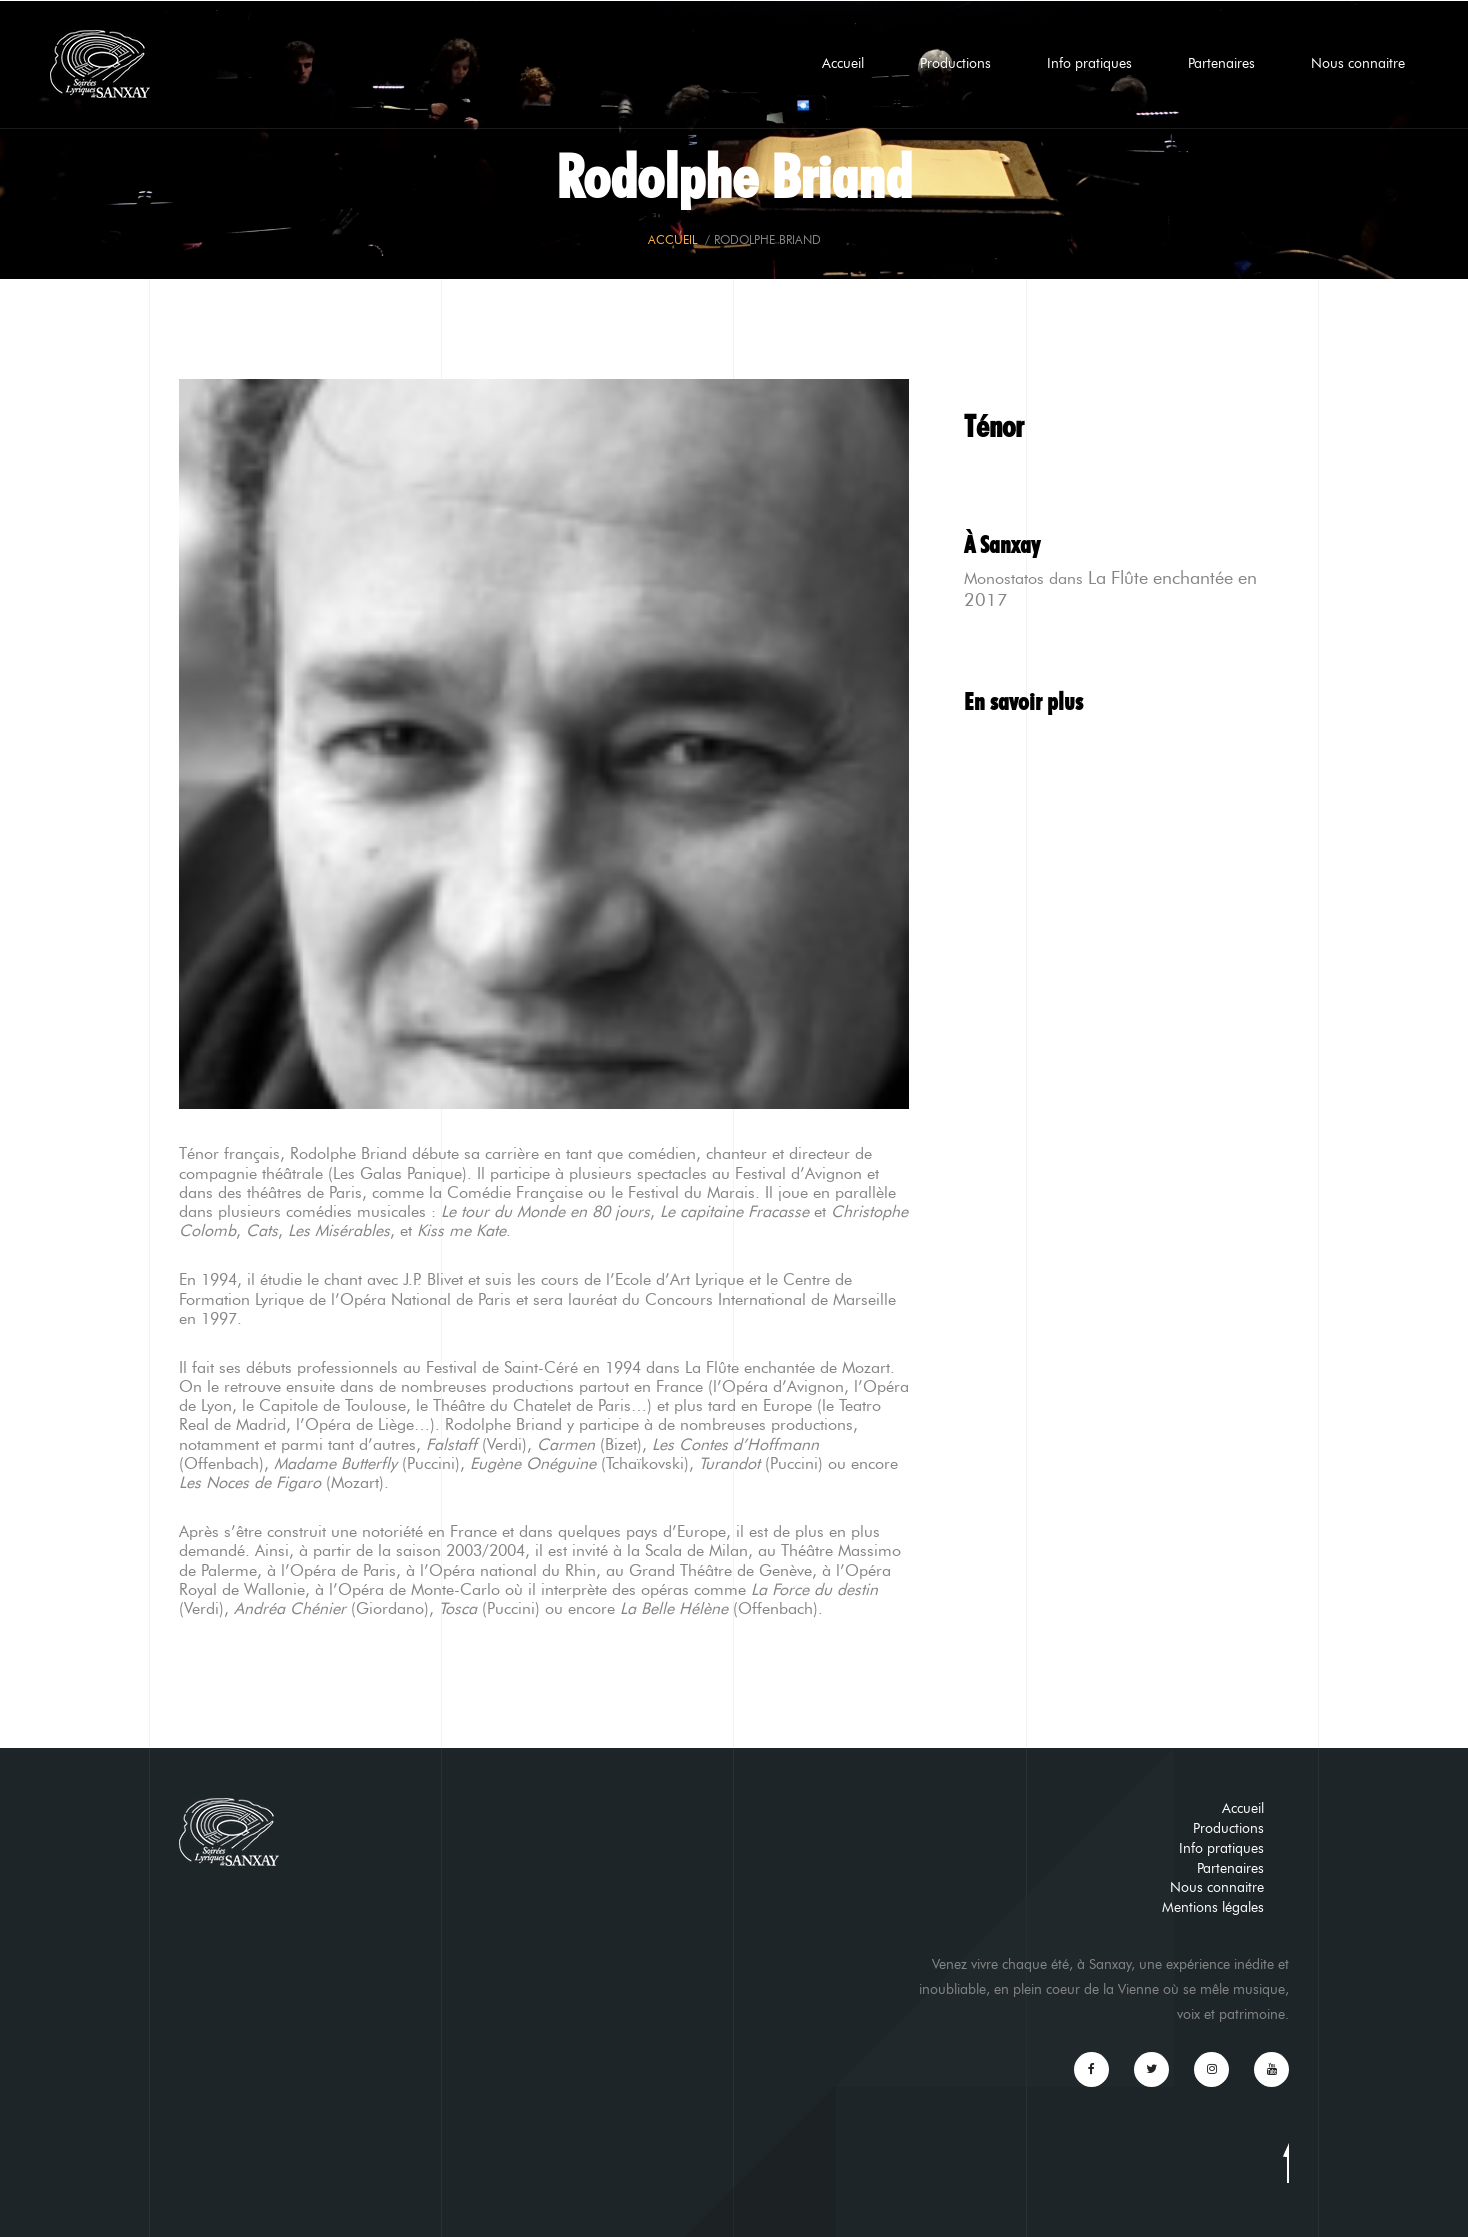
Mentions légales (1213, 1907)
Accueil (843, 63)
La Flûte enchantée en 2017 (1110, 589)
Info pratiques (1089, 63)
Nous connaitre (1358, 63)
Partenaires (1221, 63)
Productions (955, 63)
